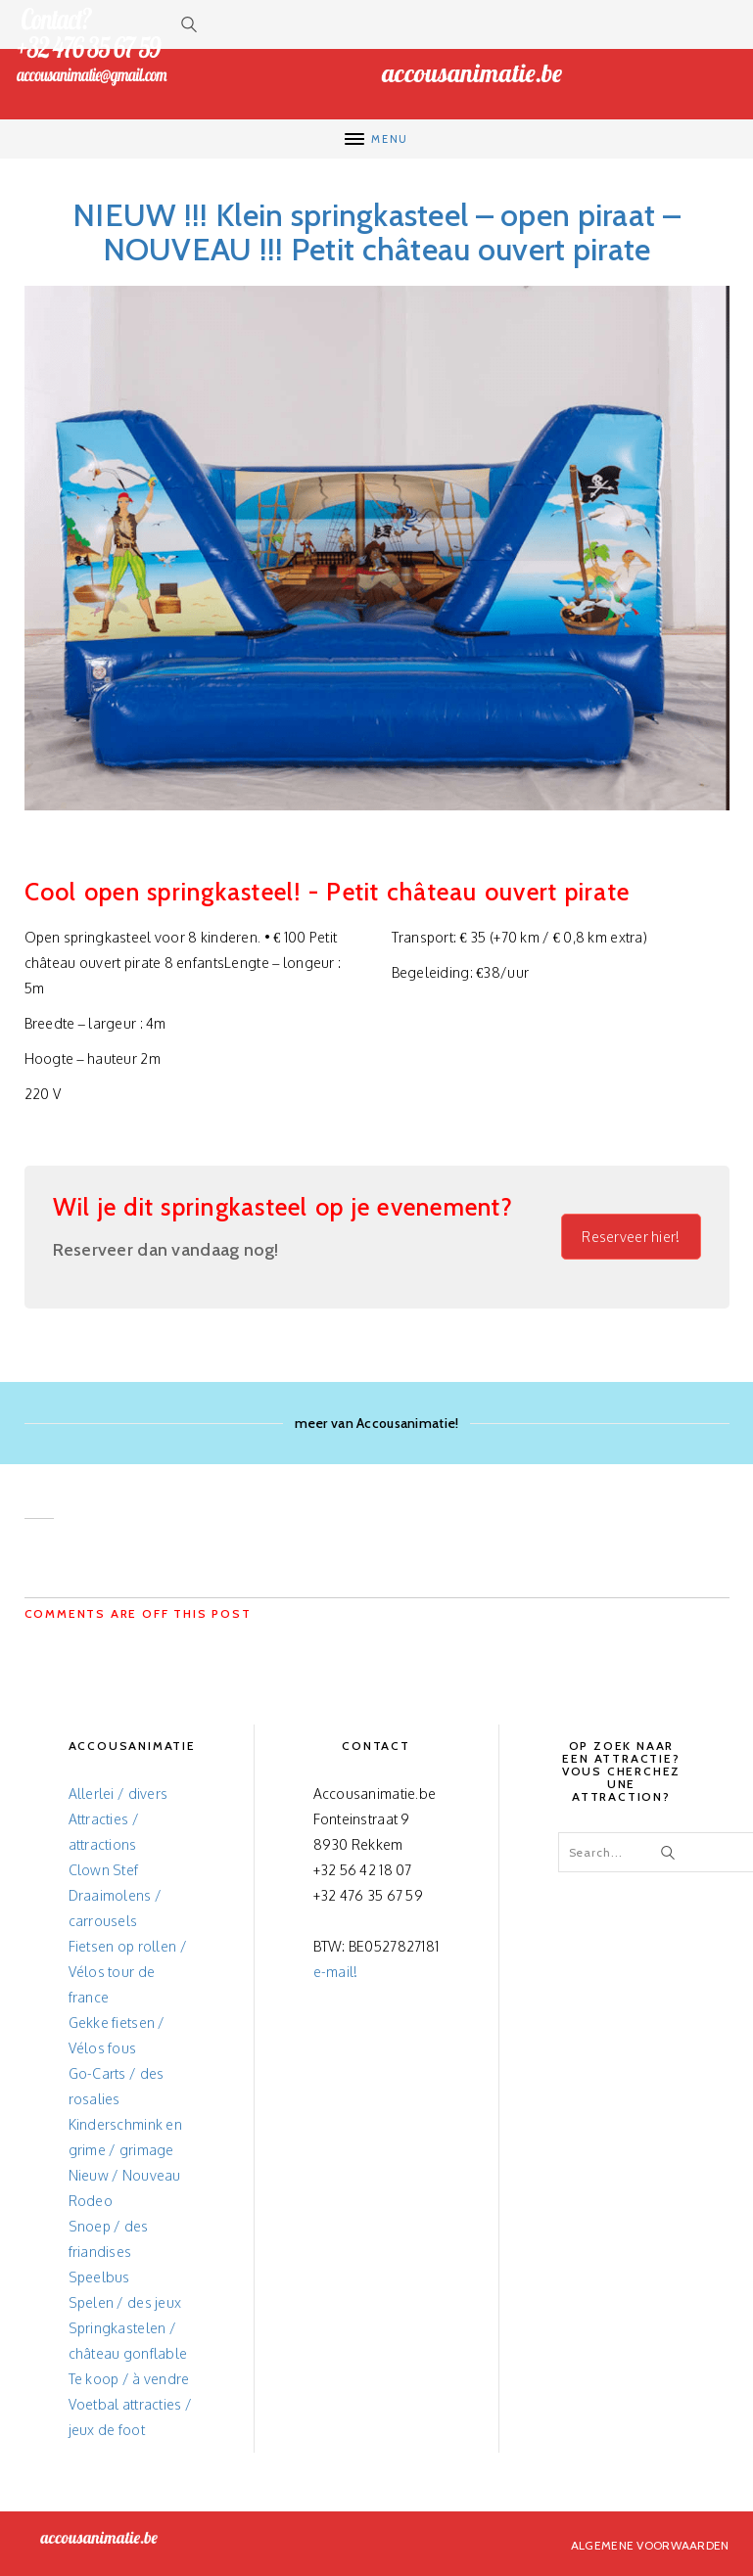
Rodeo (91, 2200)
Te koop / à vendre (129, 2378)
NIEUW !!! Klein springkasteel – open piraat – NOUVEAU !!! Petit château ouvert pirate (376, 232)
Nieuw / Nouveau (125, 2175)
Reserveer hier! (631, 1236)
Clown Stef (104, 1870)
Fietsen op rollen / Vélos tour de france (128, 1971)
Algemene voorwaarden (650, 2545)
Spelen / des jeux (125, 2302)
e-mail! (335, 1971)
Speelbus (99, 2277)
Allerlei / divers (118, 1793)
